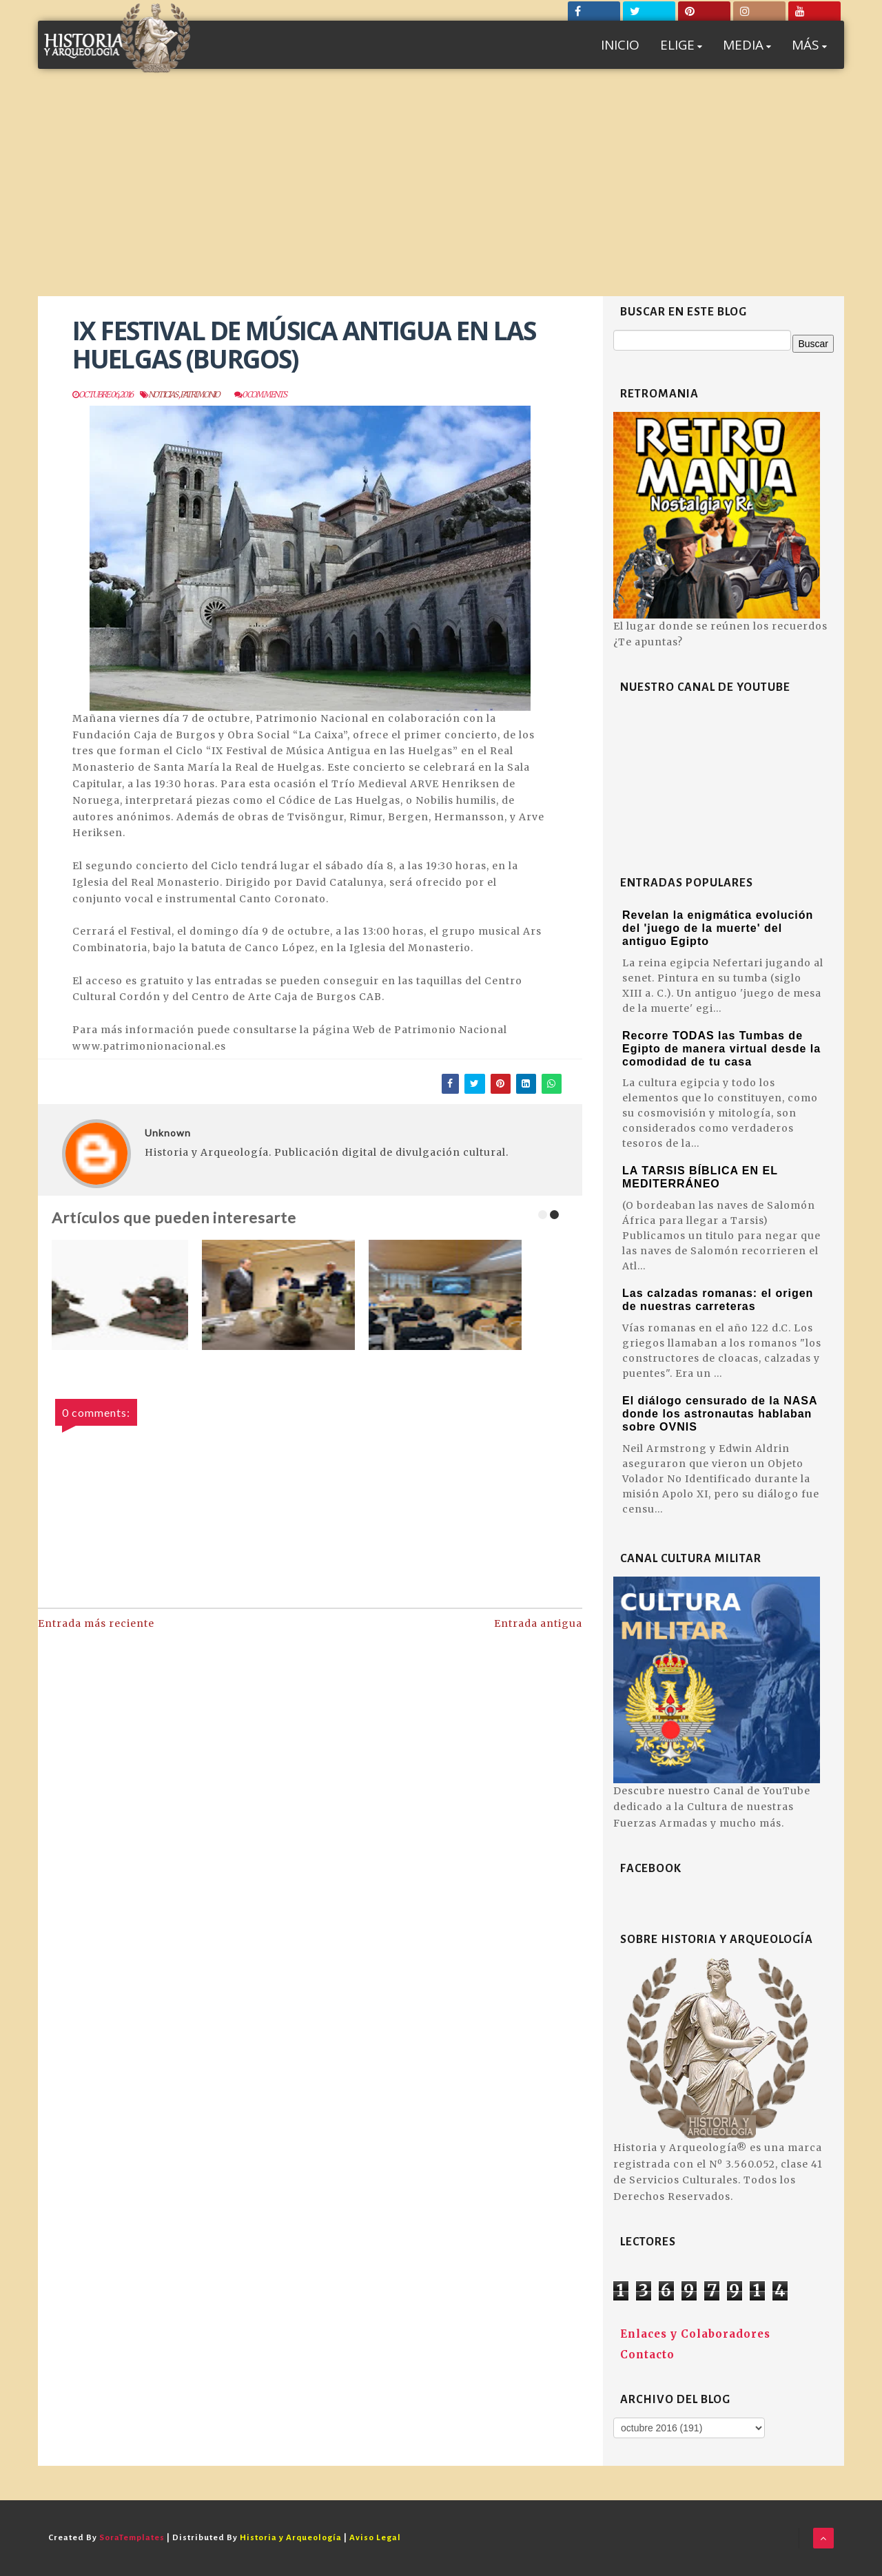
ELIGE (681, 45)
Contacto (647, 2354)
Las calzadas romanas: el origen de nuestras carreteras (717, 1299)
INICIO (620, 45)
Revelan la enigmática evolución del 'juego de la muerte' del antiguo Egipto (717, 928)
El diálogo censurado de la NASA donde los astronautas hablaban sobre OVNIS (719, 1414)
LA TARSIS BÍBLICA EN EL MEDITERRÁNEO (700, 1177)
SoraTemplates (132, 2537)
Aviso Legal (375, 2537)
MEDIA (747, 45)
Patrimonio (200, 394)
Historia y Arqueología (291, 2537)
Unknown (168, 1133)
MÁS (809, 45)
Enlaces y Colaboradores (695, 2333)
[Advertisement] (441, 192)
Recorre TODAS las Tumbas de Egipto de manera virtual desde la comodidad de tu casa (721, 1049)
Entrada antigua (538, 1623)
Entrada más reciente (96, 1623)
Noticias (163, 394)
